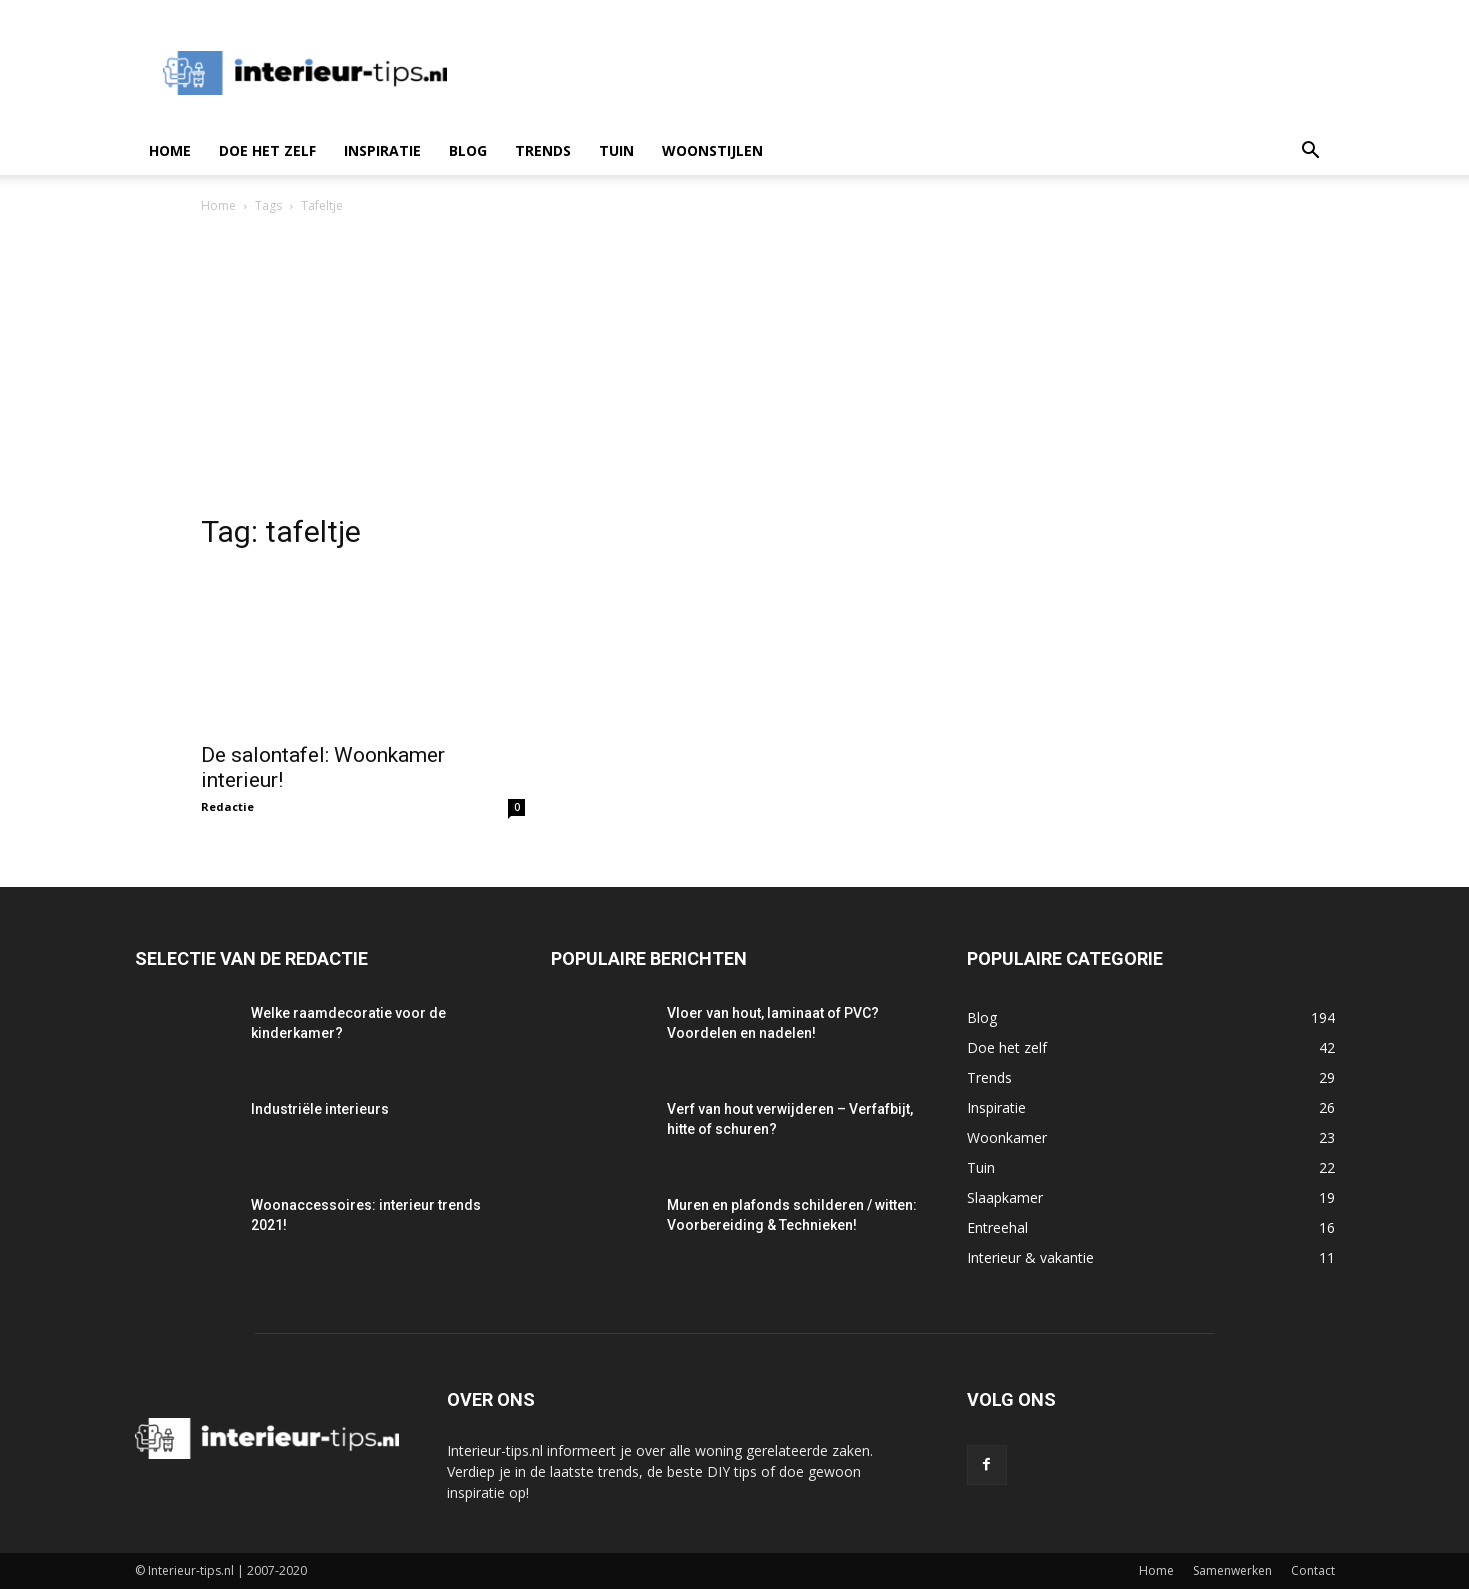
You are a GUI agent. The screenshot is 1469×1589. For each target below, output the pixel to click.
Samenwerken (1232, 1570)
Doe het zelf (267, 150)
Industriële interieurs (320, 1109)
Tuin (616, 150)
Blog (468, 150)
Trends (543, 150)
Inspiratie (382, 150)
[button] (1311, 152)
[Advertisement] (735, 367)
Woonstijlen (712, 150)
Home (170, 150)
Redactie (227, 806)
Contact (1313, 1570)
